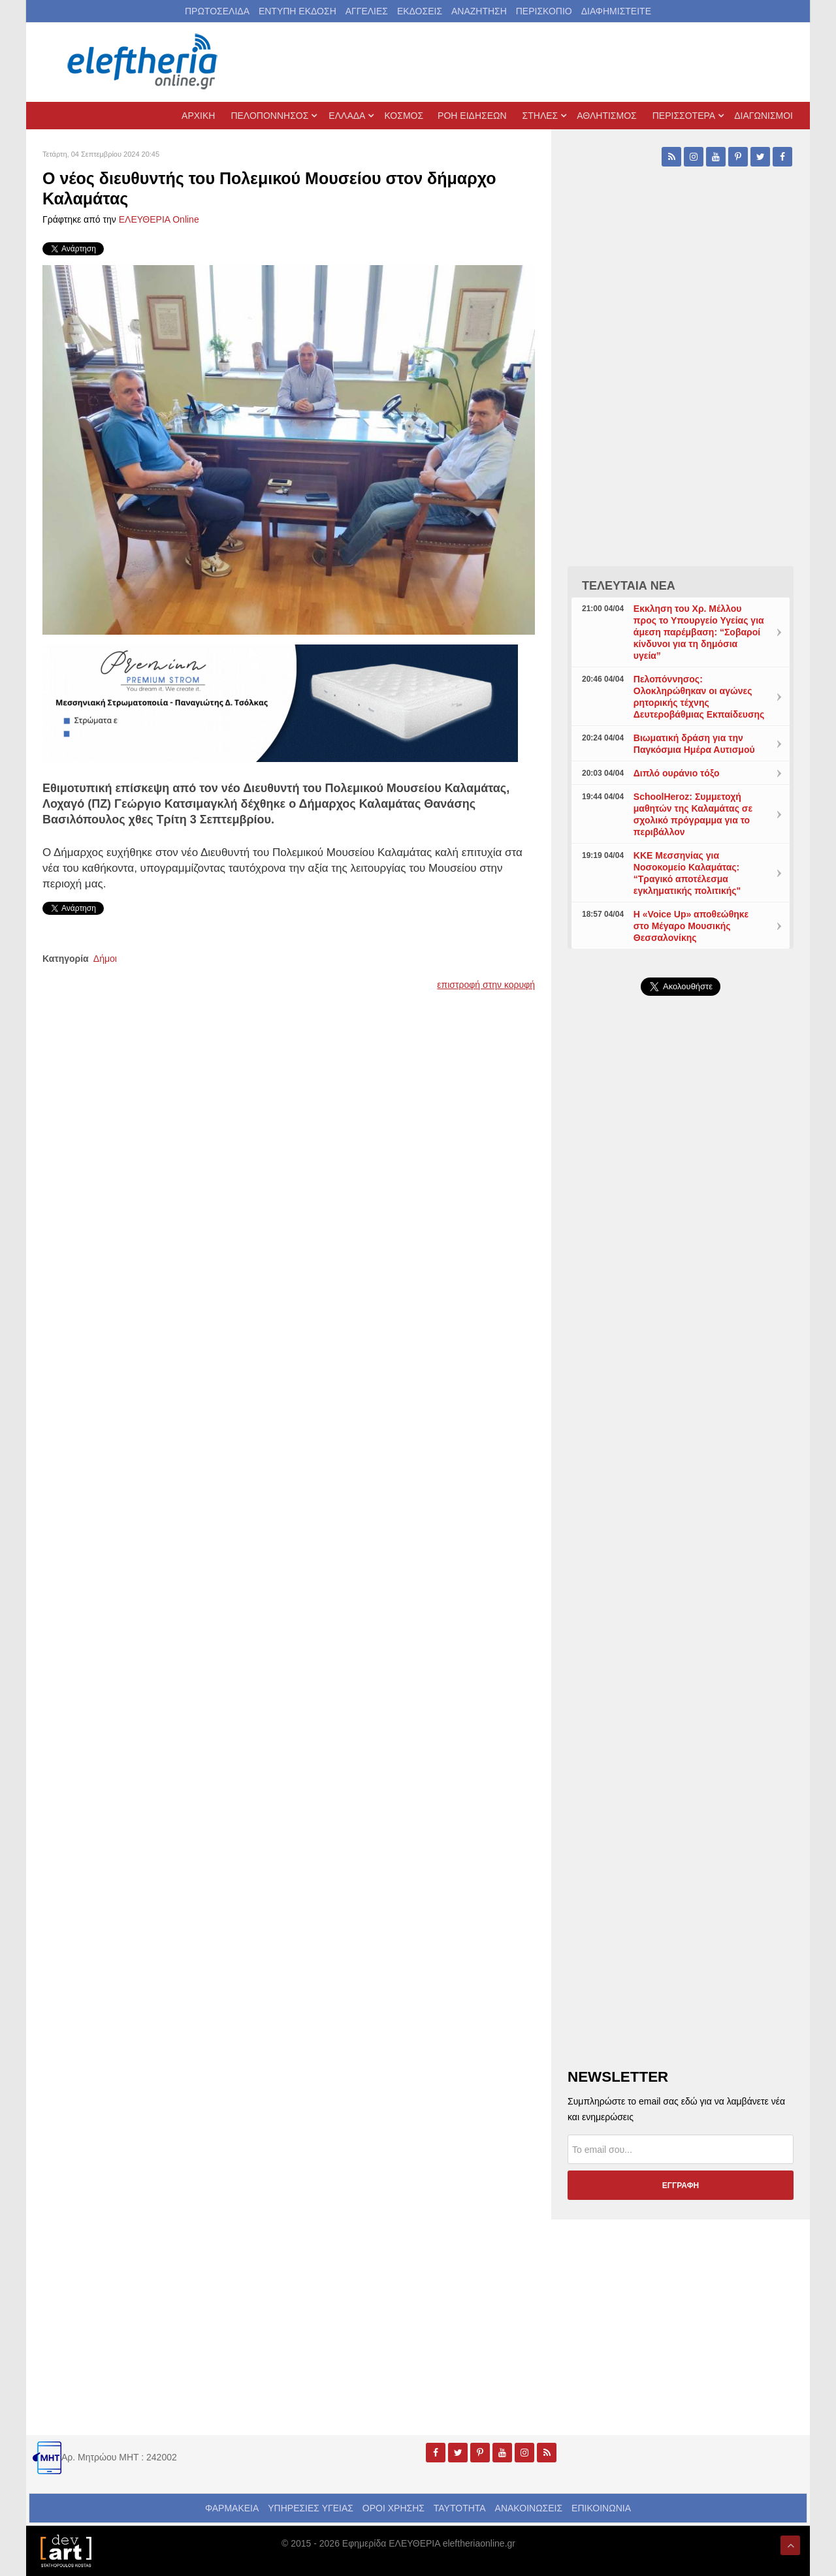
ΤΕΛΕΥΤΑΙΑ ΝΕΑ (628, 585)
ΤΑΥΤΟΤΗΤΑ (460, 2508)
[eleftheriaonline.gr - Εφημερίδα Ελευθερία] (143, 62)
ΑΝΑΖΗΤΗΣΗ (479, 11)
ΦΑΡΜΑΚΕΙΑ (232, 2508)
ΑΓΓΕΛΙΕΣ (367, 11)
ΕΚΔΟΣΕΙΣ (419, 11)
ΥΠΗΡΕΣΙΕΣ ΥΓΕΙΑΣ (310, 2508)
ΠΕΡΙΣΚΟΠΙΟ (544, 11)
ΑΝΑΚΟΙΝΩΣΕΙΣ (529, 2508)
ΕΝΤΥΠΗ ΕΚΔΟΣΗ (297, 11)
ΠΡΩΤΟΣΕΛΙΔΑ (217, 11)
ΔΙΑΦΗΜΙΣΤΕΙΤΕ (616, 11)
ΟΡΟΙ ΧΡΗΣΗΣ (393, 2508)
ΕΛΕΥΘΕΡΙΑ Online (159, 219)
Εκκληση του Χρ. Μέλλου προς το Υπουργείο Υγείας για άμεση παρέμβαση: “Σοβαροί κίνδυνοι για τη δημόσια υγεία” (699, 632)
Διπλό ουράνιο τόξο (677, 773)
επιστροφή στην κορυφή (486, 984)
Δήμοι (105, 958)
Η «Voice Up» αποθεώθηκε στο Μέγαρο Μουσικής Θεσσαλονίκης (691, 926)
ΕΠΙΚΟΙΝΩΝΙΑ (601, 2508)
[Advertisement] (681, 1316)
